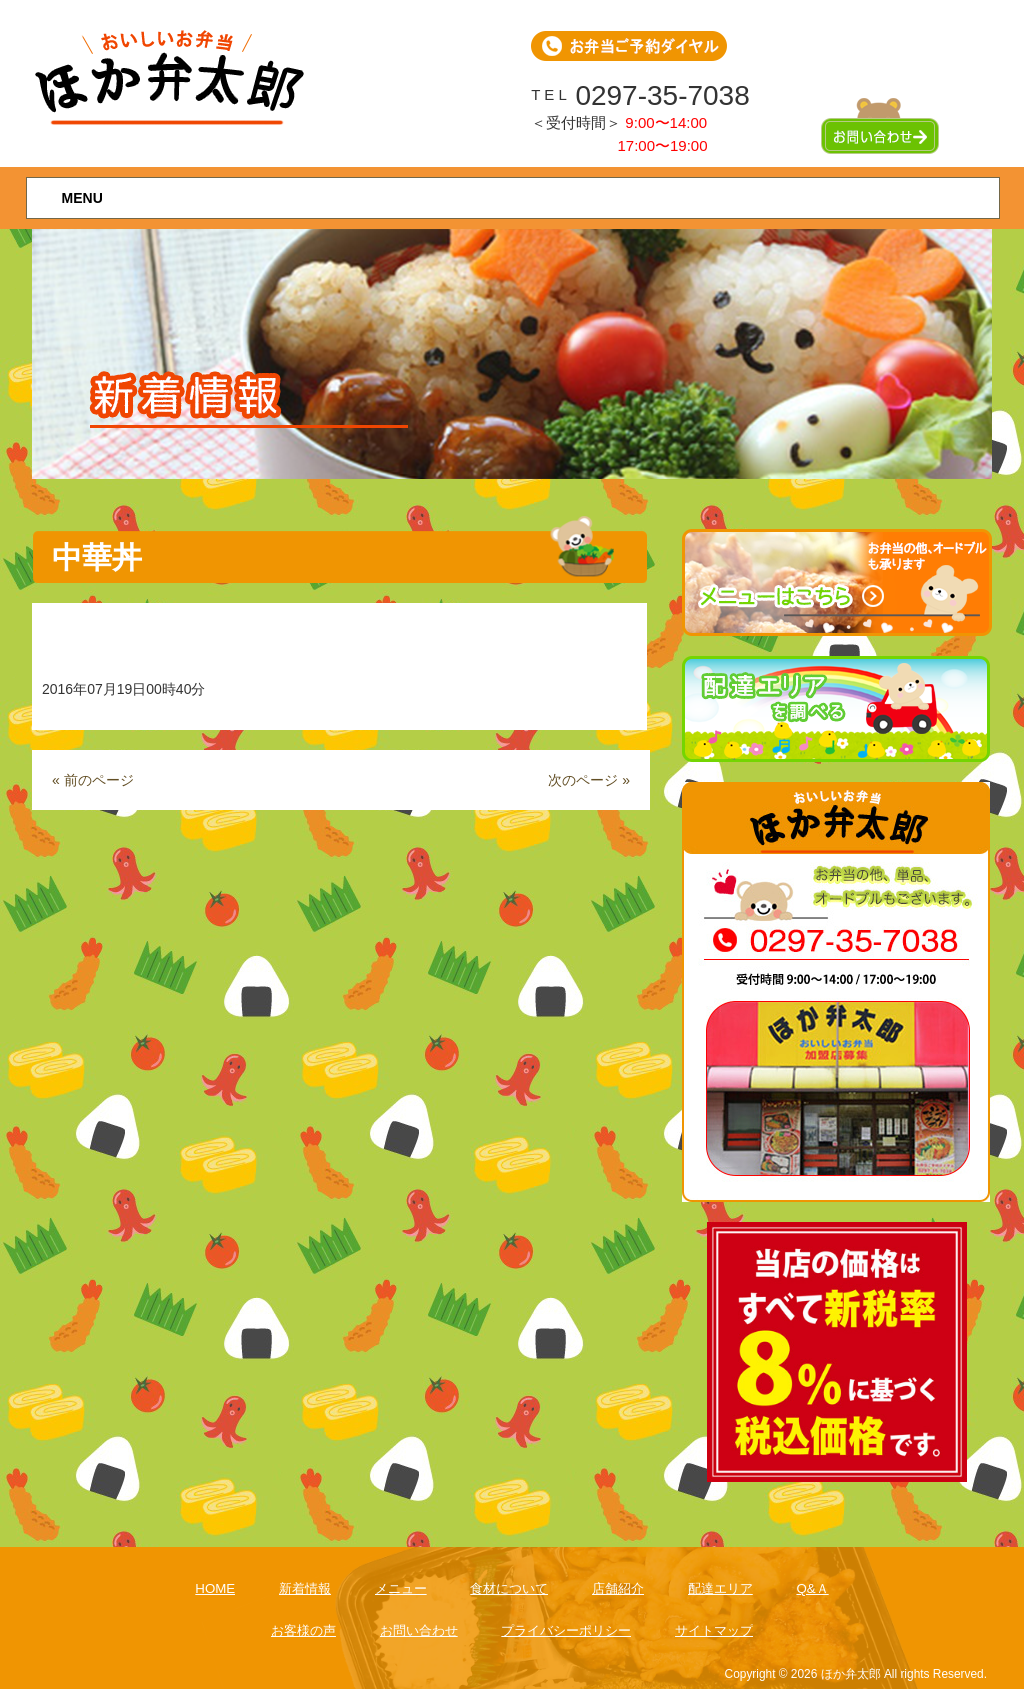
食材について (509, 1588)
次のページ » (589, 780)
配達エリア (720, 1588)
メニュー (401, 1588)
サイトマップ (714, 1630)
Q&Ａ (812, 1588)
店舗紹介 (618, 1588)
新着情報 (305, 1588)
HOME (215, 1588)
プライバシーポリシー (566, 1630)
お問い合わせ (419, 1630)
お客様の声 (303, 1630)
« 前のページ (93, 780)
